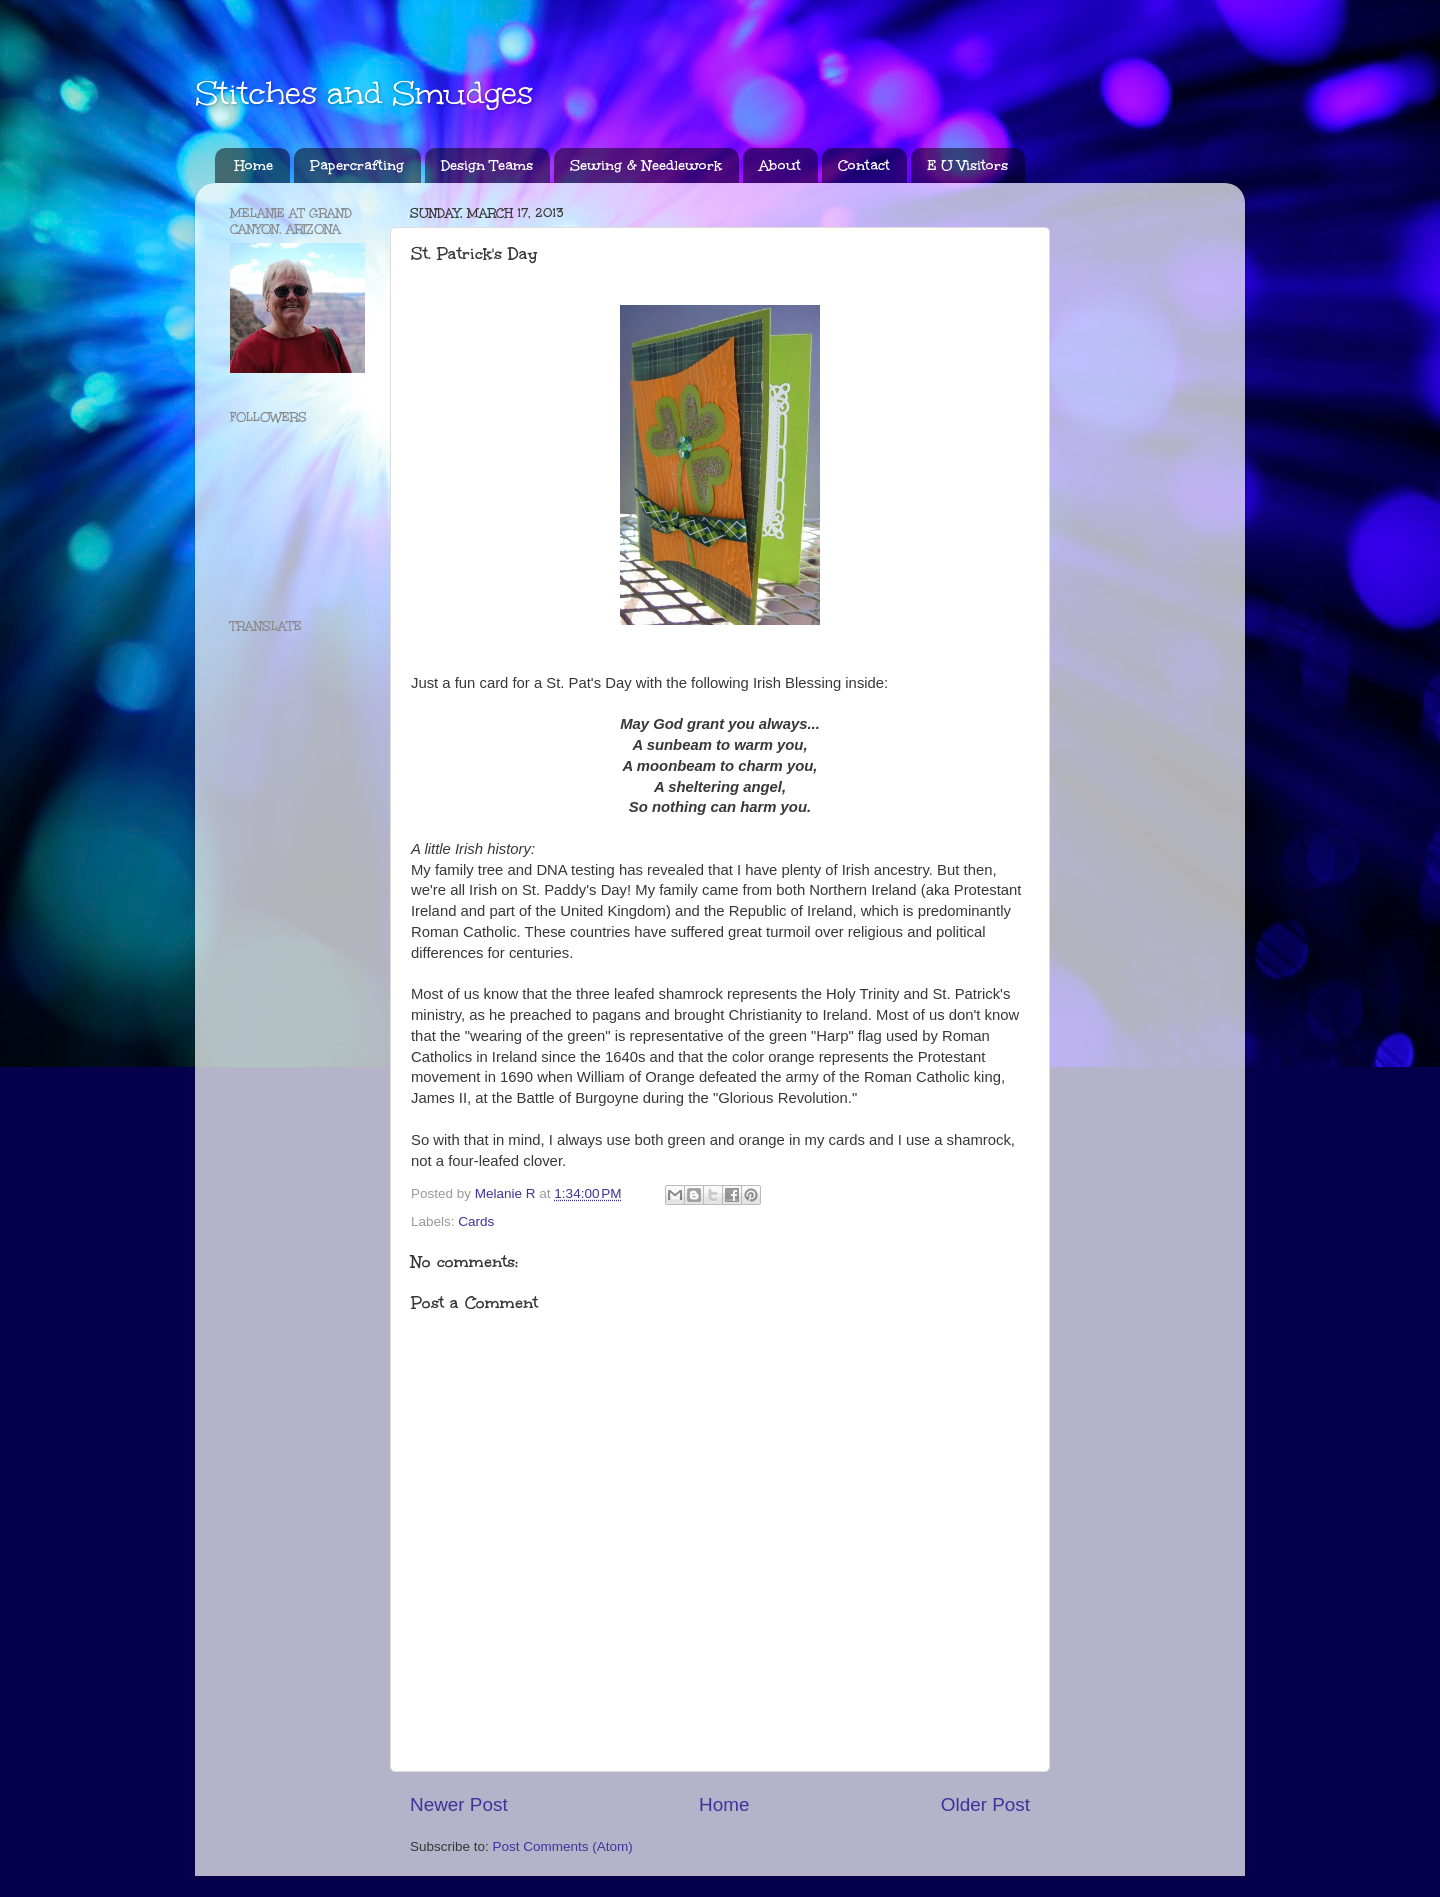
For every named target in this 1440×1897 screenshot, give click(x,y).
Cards (476, 1221)
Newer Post (459, 1804)
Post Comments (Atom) (563, 1846)
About (780, 165)
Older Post (985, 1804)
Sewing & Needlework (646, 165)
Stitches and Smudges (364, 93)
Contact (864, 165)
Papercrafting (357, 165)
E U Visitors (967, 165)
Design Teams (487, 165)
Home (254, 165)
